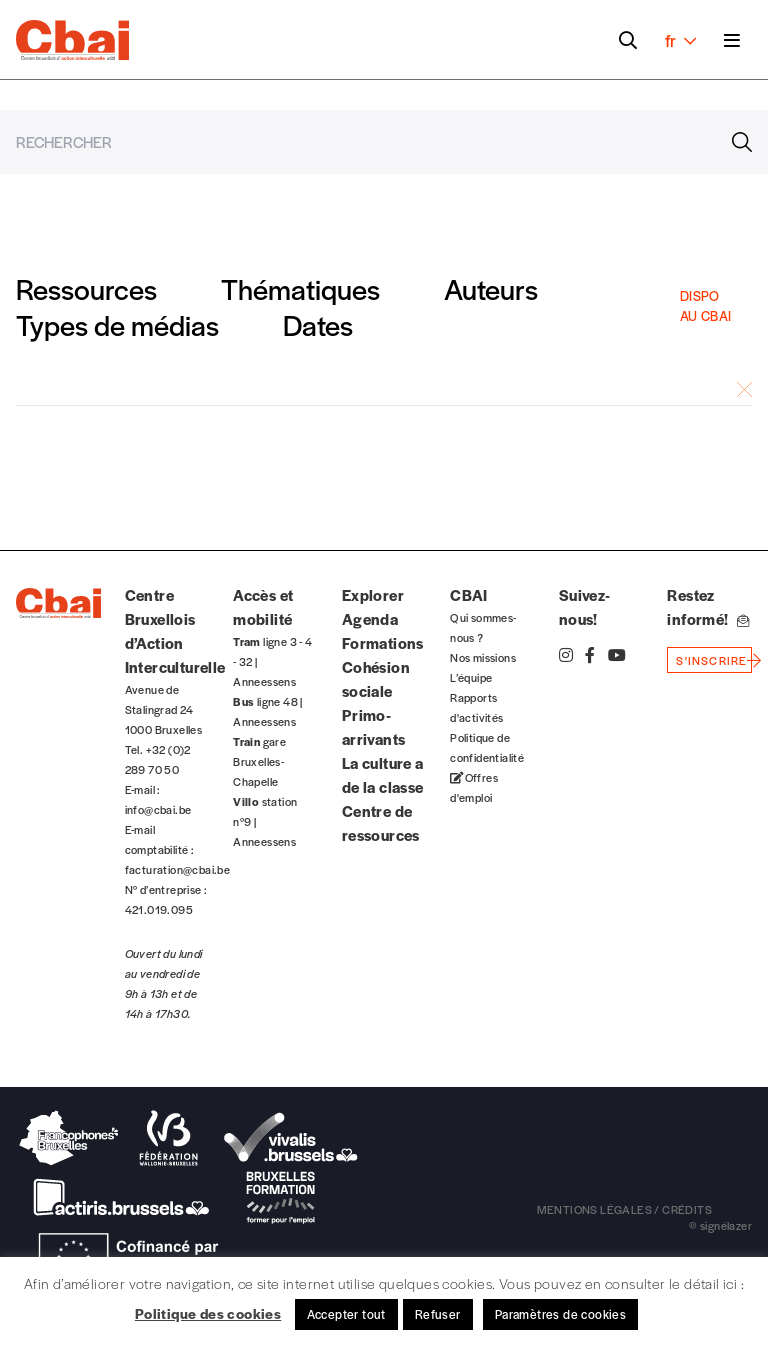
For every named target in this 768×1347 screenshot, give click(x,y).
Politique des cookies (208, 1313)
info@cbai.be (158, 809)
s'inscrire (711, 660)
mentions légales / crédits (624, 1209)
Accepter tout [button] (346, 1314)
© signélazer (720, 1225)
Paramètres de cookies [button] (560, 1314)
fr (680, 40)
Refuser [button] (438, 1314)
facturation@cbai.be (178, 869)
